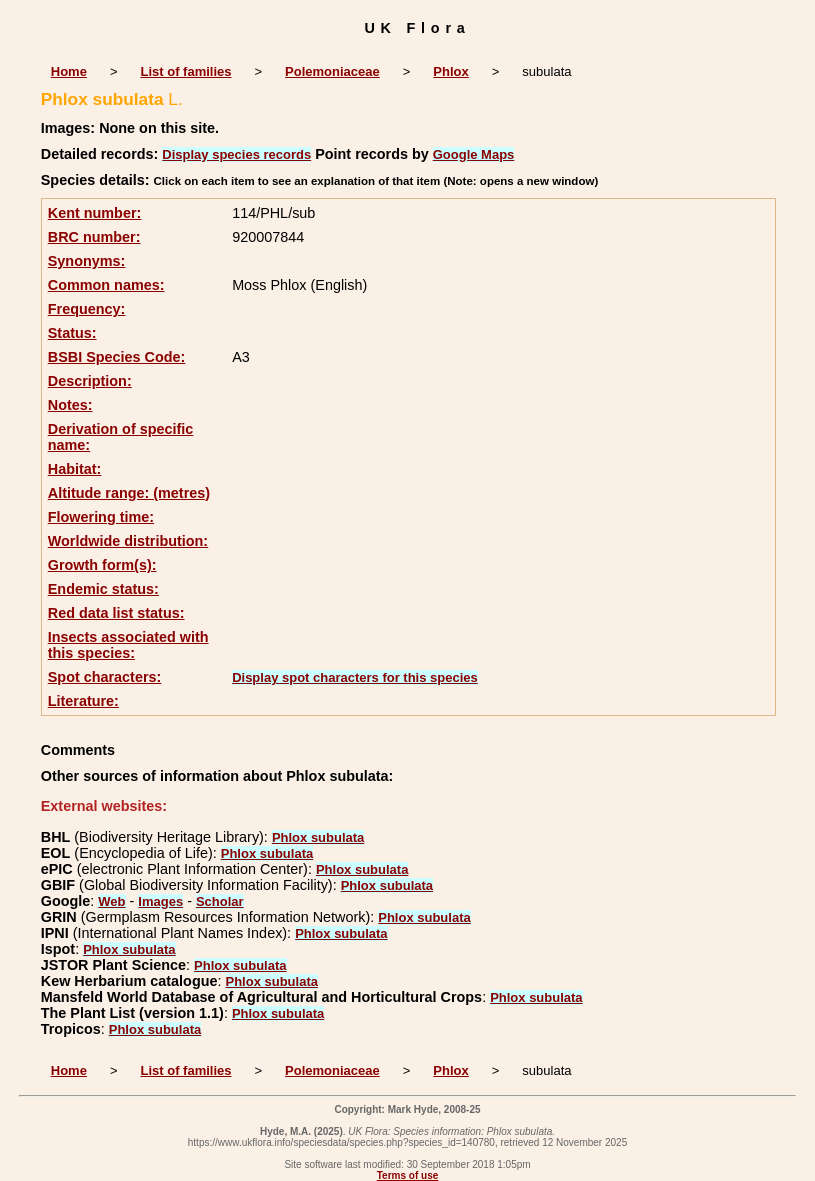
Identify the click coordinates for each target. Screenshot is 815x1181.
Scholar (220, 901)
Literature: (83, 701)
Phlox (450, 71)
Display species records (236, 154)
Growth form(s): (102, 565)
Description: (90, 381)
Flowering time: (101, 517)
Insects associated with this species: (128, 645)
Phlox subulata (318, 837)
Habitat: (75, 469)
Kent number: (95, 213)
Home (69, 71)
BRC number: (94, 237)
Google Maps (474, 154)
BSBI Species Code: (117, 357)
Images (160, 901)
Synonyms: (87, 261)
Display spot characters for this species (355, 677)
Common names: (106, 285)
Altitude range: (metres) (129, 493)
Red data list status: (116, 613)
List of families (185, 71)
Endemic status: (103, 589)
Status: (72, 333)
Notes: (70, 405)
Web (111, 901)
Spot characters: (105, 677)
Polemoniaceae (332, 71)
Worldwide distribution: (128, 541)
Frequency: (87, 309)
